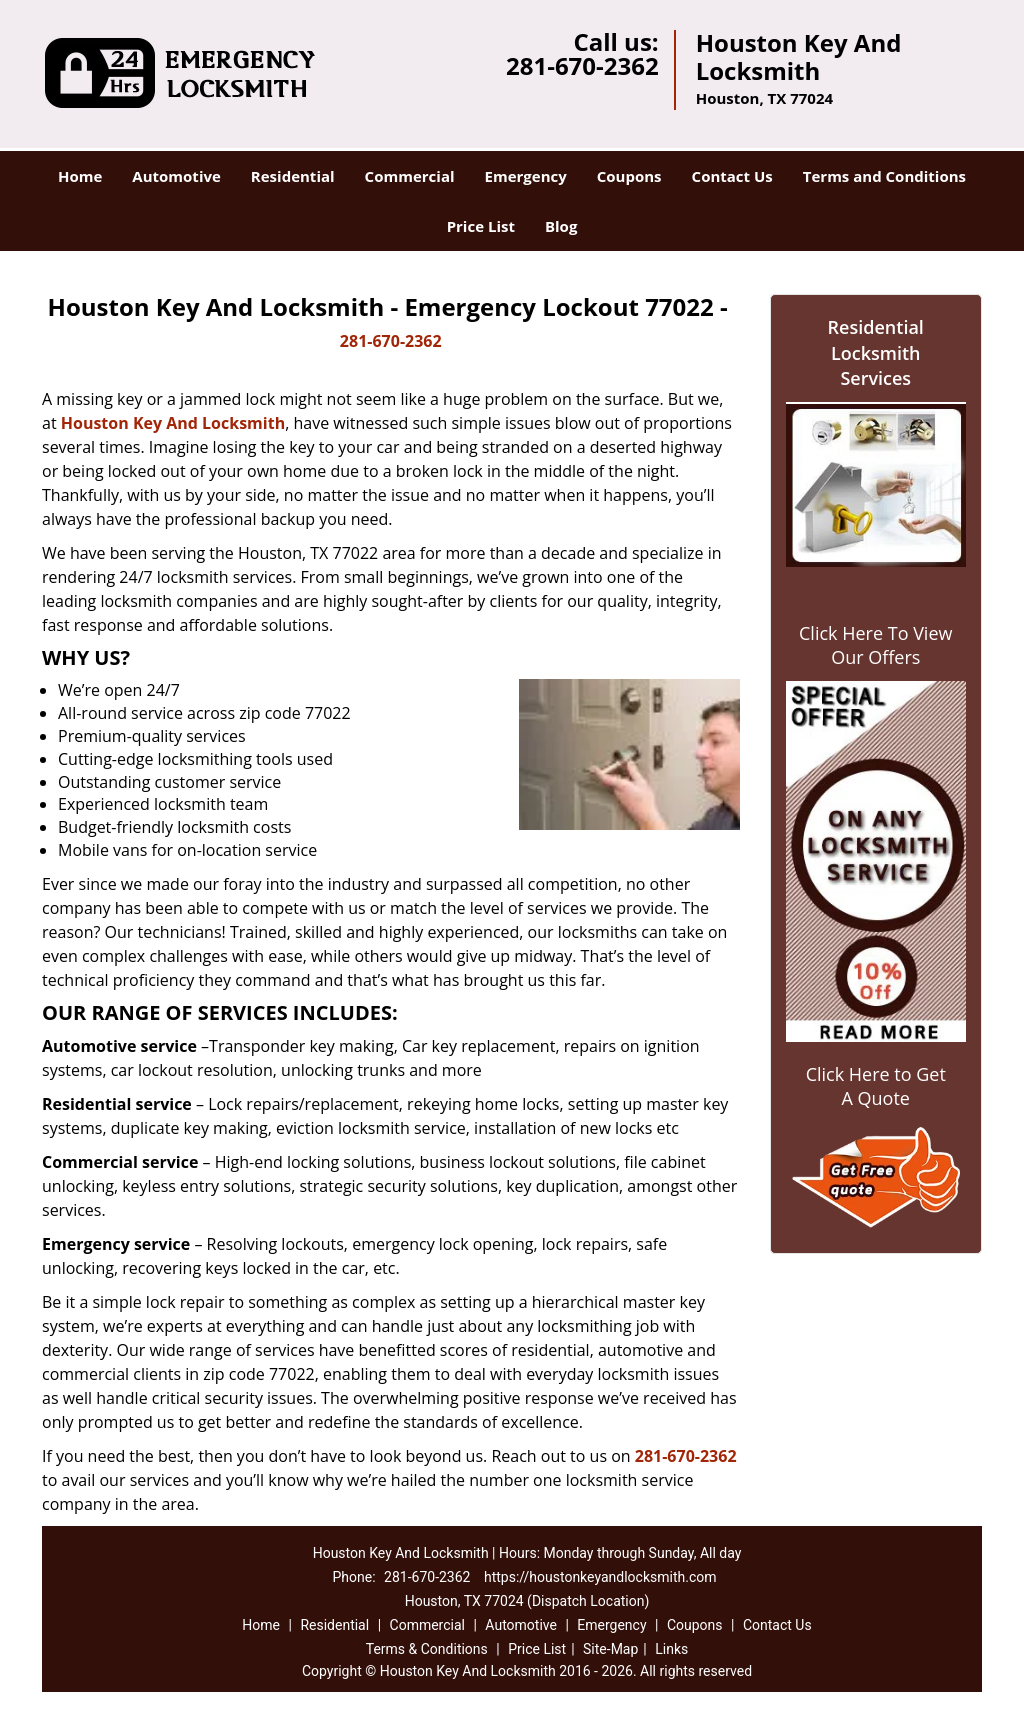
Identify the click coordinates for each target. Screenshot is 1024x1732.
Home (80, 176)
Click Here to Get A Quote (876, 1086)
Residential (293, 176)
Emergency (526, 176)
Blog (561, 226)
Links (671, 1649)
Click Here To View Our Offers (875, 645)
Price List (481, 226)
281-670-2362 (582, 65)
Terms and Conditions (884, 176)
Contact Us (732, 176)
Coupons (629, 176)
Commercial (410, 176)
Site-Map (610, 1649)
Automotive (176, 176)
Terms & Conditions (427, 1649)
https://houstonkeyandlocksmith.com (600, 1577)
